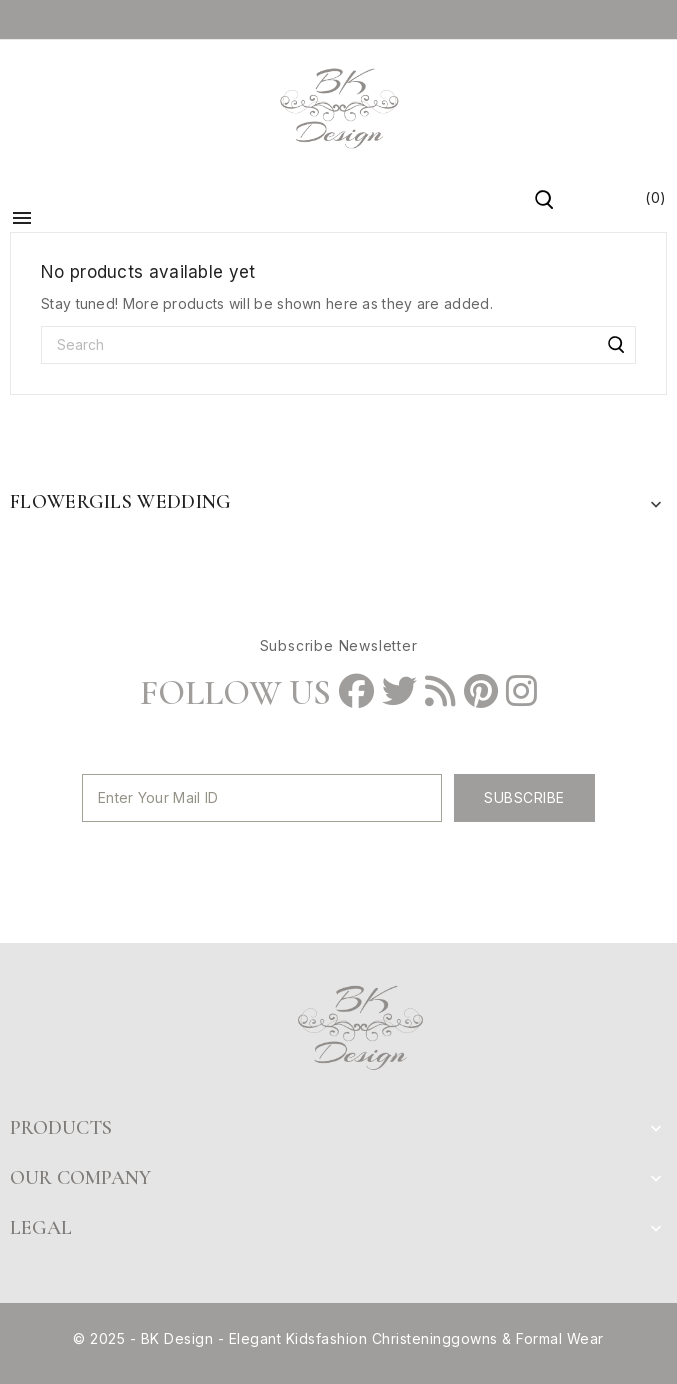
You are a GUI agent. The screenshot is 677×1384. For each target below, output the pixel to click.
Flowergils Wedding (120, 502)
